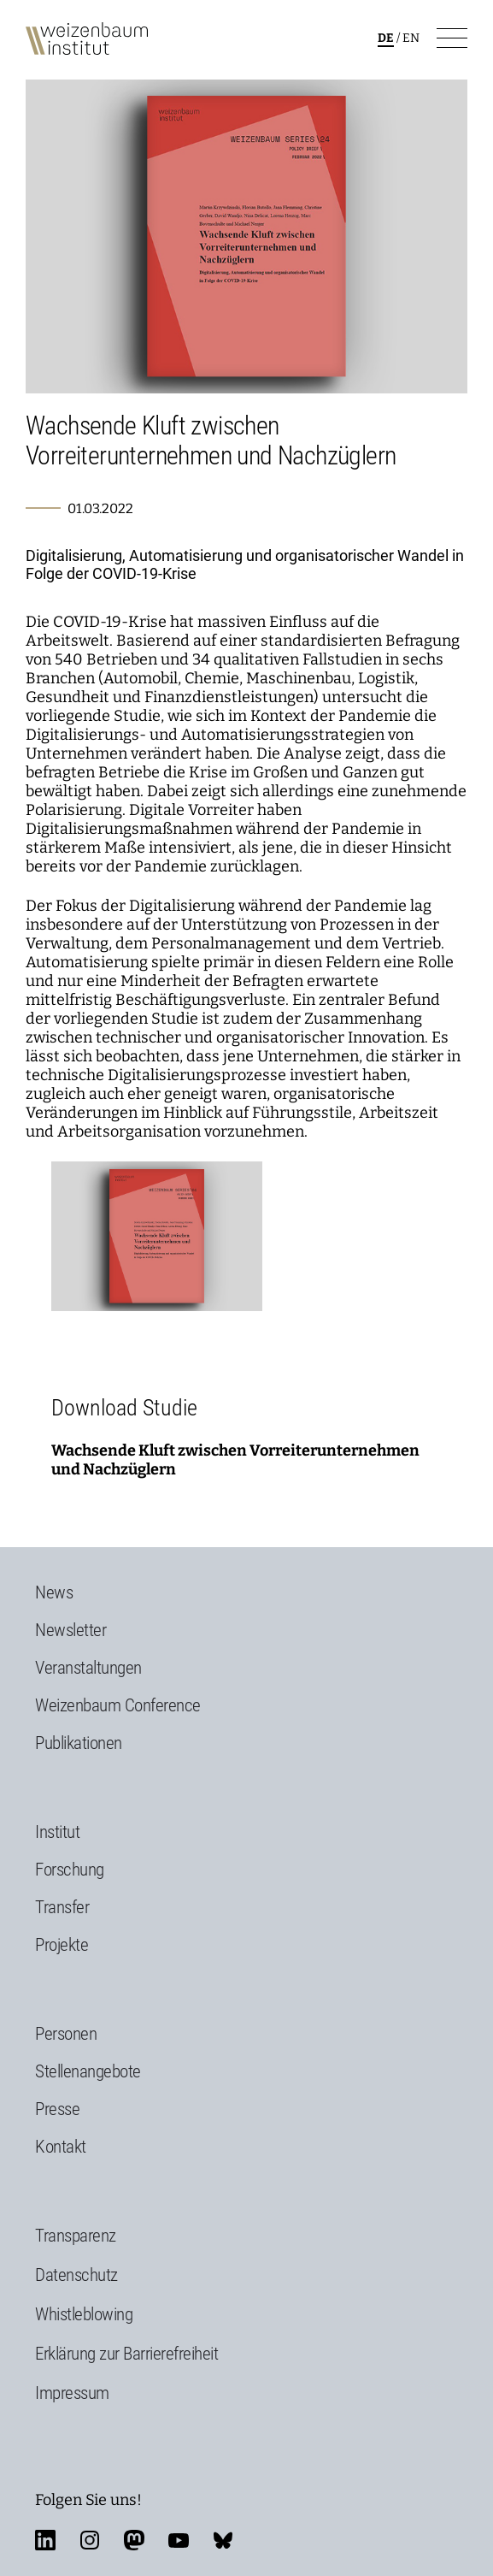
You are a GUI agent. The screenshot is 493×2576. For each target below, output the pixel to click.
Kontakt (60, 2146)
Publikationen (78, 1743)
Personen (66, 2034)
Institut (57, 1832)
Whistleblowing (83, 2314)
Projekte (61, 1945)
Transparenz (75, 2235)
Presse (57, 2109)
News (54, 1592)
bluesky (223, 2540)
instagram (89, 2540)
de (386, 38)
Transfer (62, 1907)
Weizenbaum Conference (118, 1705)
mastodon (134, 2540)
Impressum (72, 2393)
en (411, 38)
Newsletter (70, 1630)
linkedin (45, 2540)
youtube (178, 2540)
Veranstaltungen (88, 1667)
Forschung (69, 1869)
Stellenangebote (88, 2071)
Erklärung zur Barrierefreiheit (126, 2353)
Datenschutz (76, 2275)
